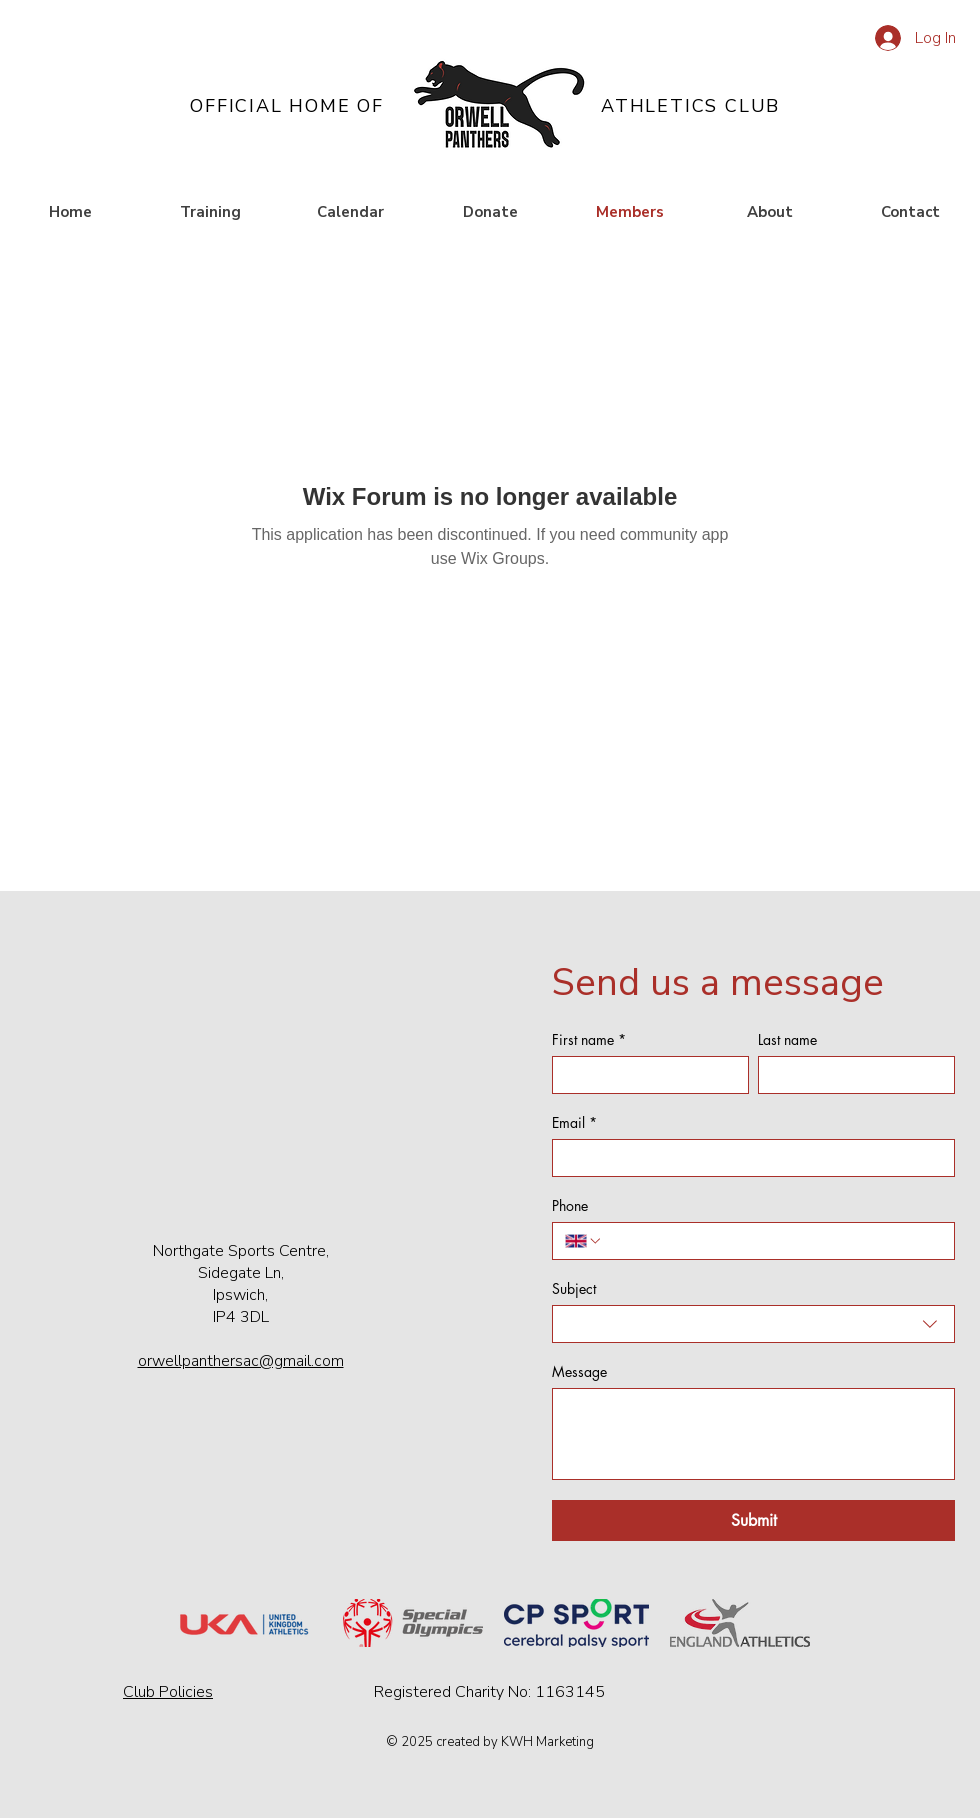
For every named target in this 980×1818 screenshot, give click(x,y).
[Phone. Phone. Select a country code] (584, 1241)
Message (579, 1371)
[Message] (753, 1434)
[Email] (747, 1158)
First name (589, 1039)
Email (574, 1122)
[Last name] (850, 1075)
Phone (570, 1205)
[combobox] (753, 1324)
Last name (787, 1039)
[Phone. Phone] (772, 1241)
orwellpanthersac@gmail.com (241, 1361)
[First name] (644, 1075)
